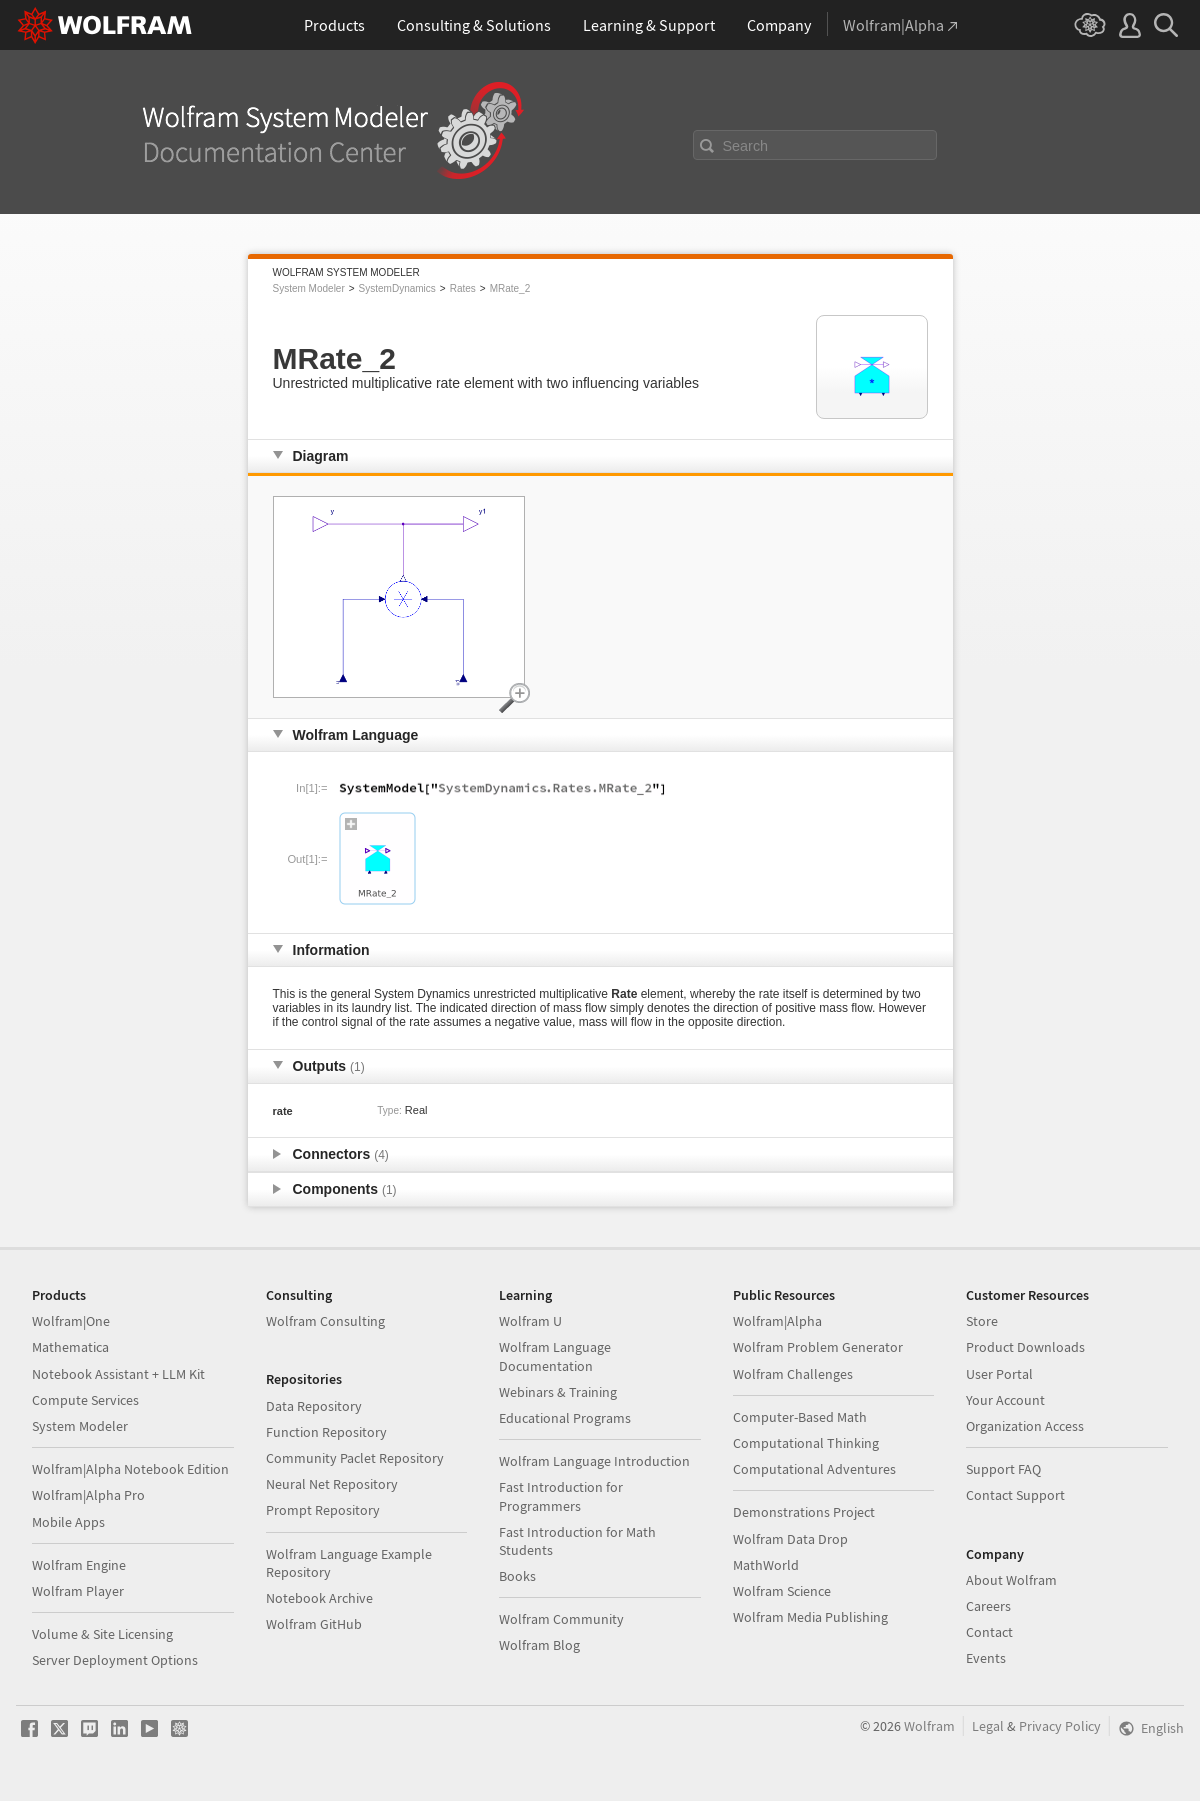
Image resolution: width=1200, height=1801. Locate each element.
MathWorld (766, 1565)
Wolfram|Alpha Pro (88, 1495)
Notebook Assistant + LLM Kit (118, 1374)
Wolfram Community (561, 1619)
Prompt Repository (323, 1510)
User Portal (999, 1374)
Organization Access (1025, 1426)
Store (982, 1321)
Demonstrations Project (804, 1512)
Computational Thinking (806, 1443)
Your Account (1005, 1400)
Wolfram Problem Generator (818, 1347)
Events (986, 1658)
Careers (988, 1606)
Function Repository (326, 1432)
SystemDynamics (397, 288)
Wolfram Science (782, 1591)
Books (517, 1576)
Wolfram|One (71, 1321)
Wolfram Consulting (325, 1321)
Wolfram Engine (79, 1565)
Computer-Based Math (800, 1417)
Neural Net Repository (332, 1484)
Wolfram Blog (539, 1645)
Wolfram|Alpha (777, 1321)
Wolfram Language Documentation (555, 1356)
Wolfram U (530, 1321)
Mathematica (70, 1347)
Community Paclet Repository (355, 1458)
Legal (988, 1726)
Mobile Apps (68, 1522)
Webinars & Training (558, 1392)
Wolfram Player (78, 1591)
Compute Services (85, 1400)
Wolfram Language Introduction (594, 1461)
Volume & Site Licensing (102, 1634)
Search (746, 146)
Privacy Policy (1060, 1726)
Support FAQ (1003, 1469)
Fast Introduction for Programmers (561, 1496)
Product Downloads (1025, 1347)
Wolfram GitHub (314, 1624)
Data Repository (314, 1406)
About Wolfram (1011, 1580)
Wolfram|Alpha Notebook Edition (130, 1469)
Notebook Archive (319, 1598)
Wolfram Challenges (793, 1374)
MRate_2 (510, 288)
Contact (989, 1632)
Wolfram (929, 1726)
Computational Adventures (814, 1469)
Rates (463, 288)
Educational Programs (565, 1418)
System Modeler (309, 288)
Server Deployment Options (115, 1660)
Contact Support (1015, 1495)
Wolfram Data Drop (790, 1539)
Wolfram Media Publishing (810, 1617)
